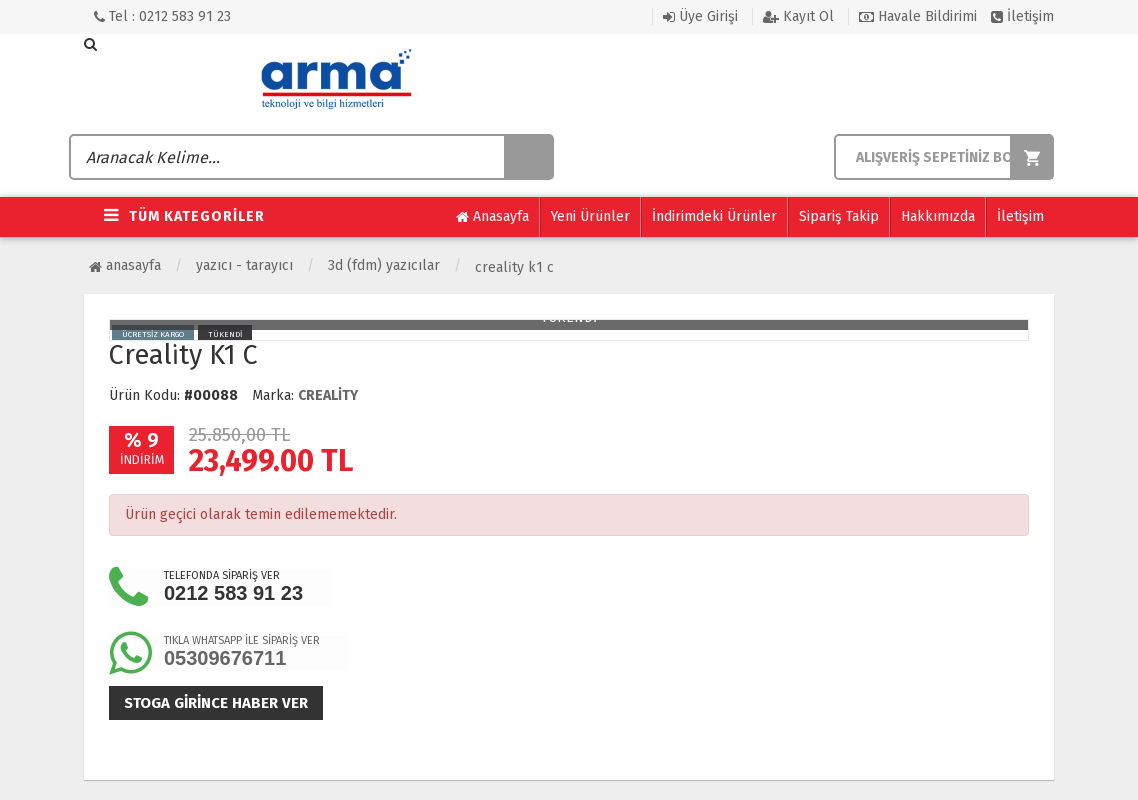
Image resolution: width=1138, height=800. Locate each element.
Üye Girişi (700, 16)
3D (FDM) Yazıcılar (384, 265)
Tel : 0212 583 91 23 (162, 16)
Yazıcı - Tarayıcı (244, 265)
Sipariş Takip (839, 216)
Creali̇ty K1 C (514, 267)
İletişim (1022, 16)
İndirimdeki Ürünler (714, 216)
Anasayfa (492, 217)
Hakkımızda (938, 216)
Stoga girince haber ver (216, 703)
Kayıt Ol (798, 16)
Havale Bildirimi (918, 16)
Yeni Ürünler (590, 216)
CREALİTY (328, 395)
